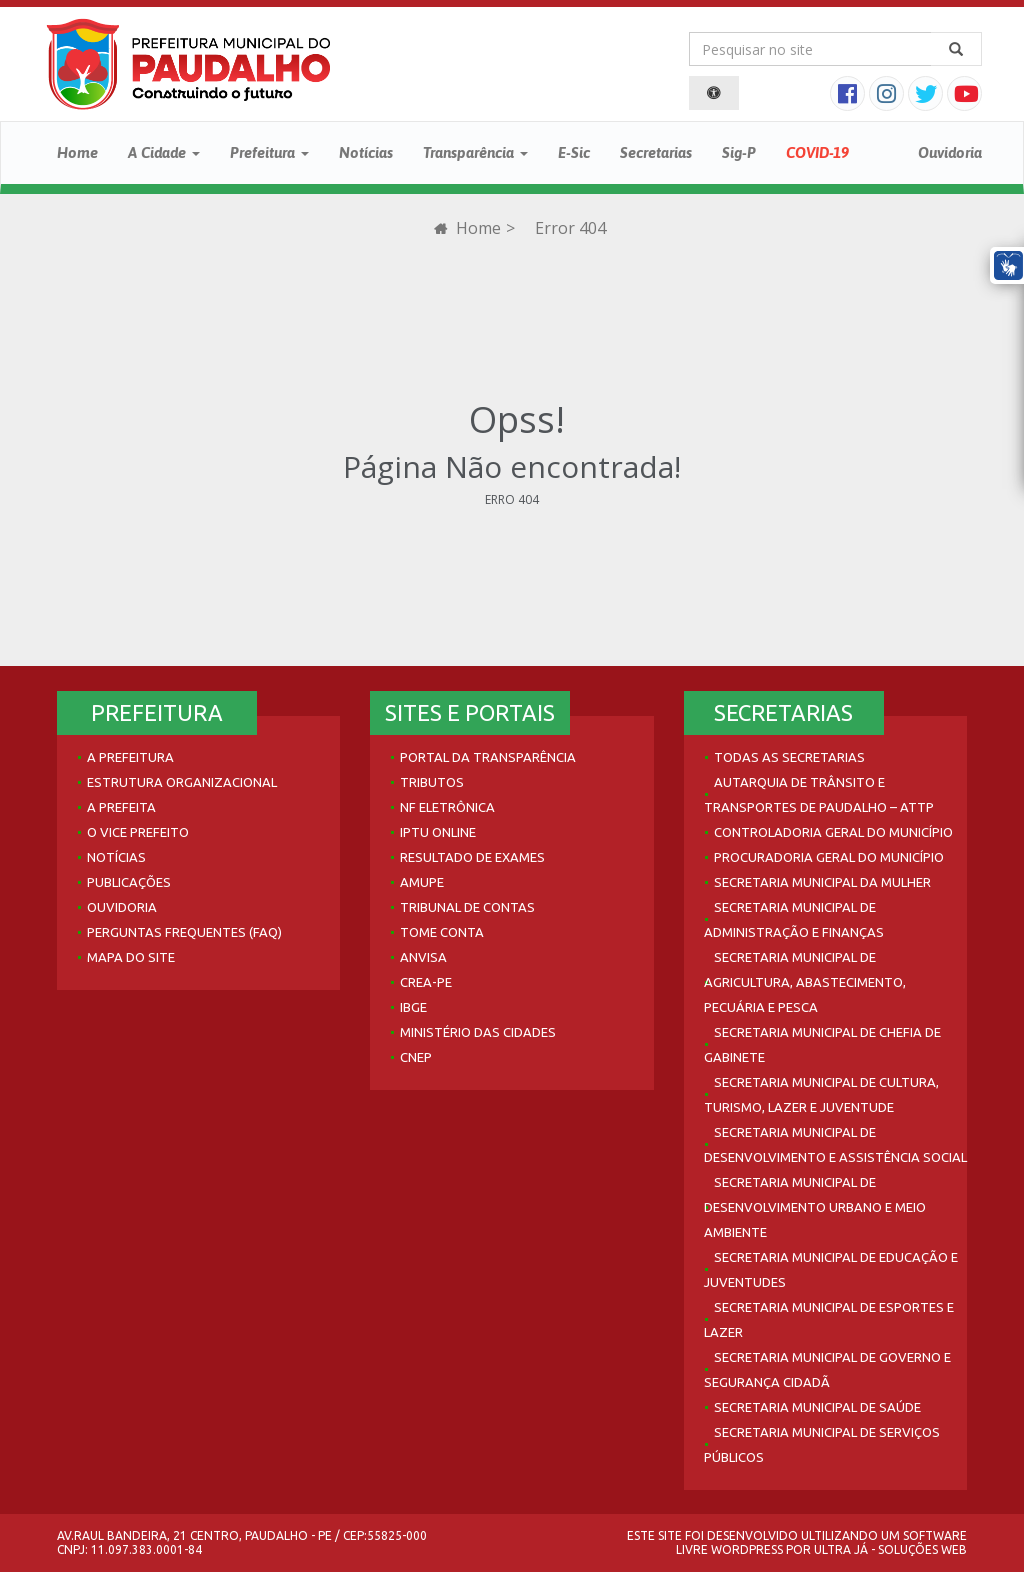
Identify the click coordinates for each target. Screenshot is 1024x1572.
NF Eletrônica (447, 807)
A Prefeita (121, 807)
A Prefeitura (130, 757)
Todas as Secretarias (789, 757)
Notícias (366, 152)
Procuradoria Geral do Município (829, 857)
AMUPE (422, 882)
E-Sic (574, 152)
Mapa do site (131, 957)
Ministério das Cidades (478, 1032)
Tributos (432, 782)
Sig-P (739, 152)
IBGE (413, 1007)
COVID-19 (817, 152)
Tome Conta (442, 932)
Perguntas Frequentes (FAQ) (184, 932)
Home (77, 152)
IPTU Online (438, 832)
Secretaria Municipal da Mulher (822, 882)
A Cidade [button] (164, 152)
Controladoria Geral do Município (833, 832)
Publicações (129, 882)
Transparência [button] (475, 152)
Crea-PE (426, 982)
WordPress (747, 1549)
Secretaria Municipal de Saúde (817, 1407)
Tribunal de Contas (467, 907)
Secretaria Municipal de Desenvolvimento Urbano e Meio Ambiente (815, 1207)
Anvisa (423, 957)
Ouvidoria (950, 152)
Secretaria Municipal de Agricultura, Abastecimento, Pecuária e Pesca (805, 982)
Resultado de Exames (472, 857)
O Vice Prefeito (138, 832)
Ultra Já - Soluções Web (890, 1549)
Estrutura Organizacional (182, 782)
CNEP (416, 1057)
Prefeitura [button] (269, 152)
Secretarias (656, 152)
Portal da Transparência (488, 757)
